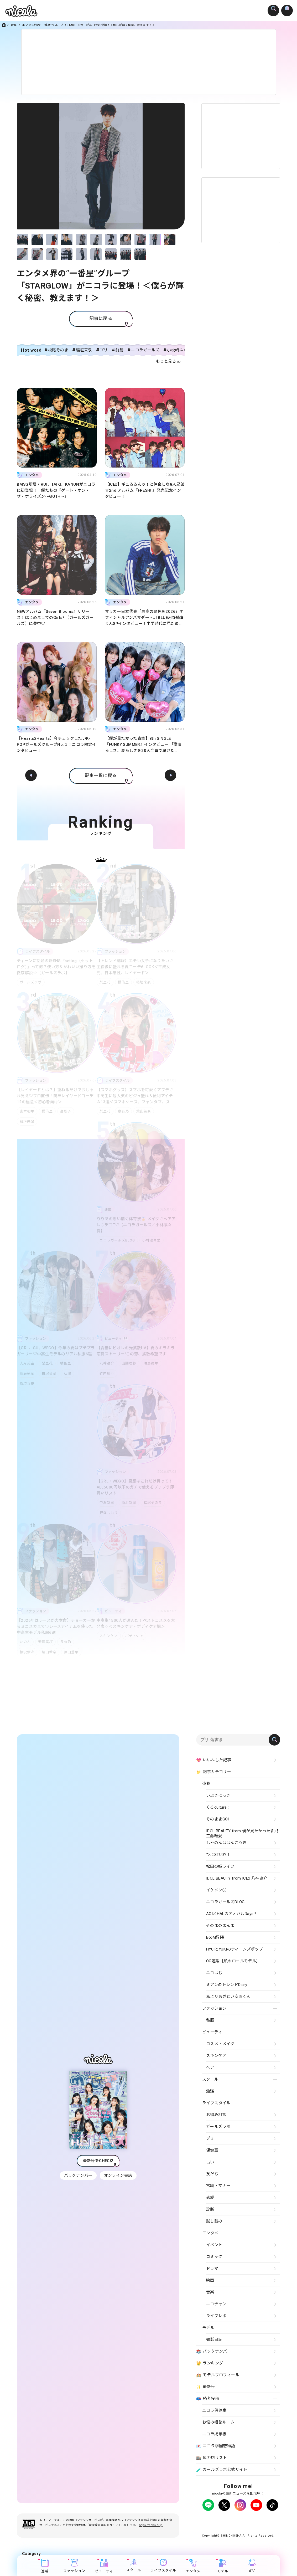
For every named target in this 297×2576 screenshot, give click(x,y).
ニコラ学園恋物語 (215, 2446)
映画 (210, 2280)
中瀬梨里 (107, 1503)
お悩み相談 (216, 2114)
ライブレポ (216, 2315)
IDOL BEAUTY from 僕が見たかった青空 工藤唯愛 (242, 1833)
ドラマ (212, 2268)
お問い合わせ (221, 2524)
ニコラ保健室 (214, 2410)
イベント (214, 2245)
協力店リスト (211, 2458)
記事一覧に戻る (101, 775)
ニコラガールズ (145, 350)
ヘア (210, 2067)
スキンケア (109, 1636)
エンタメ (193, 2566)
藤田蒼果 (73, 1652)
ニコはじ (214, 1973)
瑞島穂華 (27, 1374)
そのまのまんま (220, 1925)
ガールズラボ (31, 982)
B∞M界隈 (215, 1937)
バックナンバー (78, 2177)
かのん (25, 1642)
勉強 (210, 2091)
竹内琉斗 (107, 1374)
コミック (214, 2256)
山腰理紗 (130, 1363)
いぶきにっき (218, 1795)
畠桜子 (67, 1111)
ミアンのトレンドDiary (226, 1984)
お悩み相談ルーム (218, 2422)
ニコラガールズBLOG (117, 1240)
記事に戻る (100, 318)
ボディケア (135, 1636)
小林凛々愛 (152, 1240)
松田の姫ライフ (220, 1866)
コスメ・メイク (220, 2043)
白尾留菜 (50, 1374)
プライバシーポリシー (217, 2520)
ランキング (209, 2363)
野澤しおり (109, 1513)
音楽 (14, 25)
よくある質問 (266, 2520)
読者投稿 (207, 2398)
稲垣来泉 (84, 350)
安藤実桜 (46, 1642)
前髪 (119, 350)
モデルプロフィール (217, 2375)
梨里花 (105, 982)
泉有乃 (124, 1111)
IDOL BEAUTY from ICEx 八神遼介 (236, 1878)
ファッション (74, 2566)
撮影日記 (214, 2339)
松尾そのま (58, 350)
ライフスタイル (163, 2565)
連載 (45, 2566)
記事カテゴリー (213, 1772)
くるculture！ (218, 1807)
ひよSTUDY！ (218, 1854)
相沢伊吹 (27, 1652)
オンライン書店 (119, 2177)
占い (252, 2565)
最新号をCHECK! (98, 2163)
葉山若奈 (145, 1111)
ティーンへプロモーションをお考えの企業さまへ (238, 2529)
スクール (133, 2565)
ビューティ (104, 2566)
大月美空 (27, 1363)
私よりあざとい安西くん (228, 1996)
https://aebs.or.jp (151, 2530)
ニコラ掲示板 (214, 2434)
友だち (212, 2174)
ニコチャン (216, 2304)
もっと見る (166, 361)
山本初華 (27, 1111)
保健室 (212, 2150)
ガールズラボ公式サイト (221, 2469)
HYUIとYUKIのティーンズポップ (234, 1949)
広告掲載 (245, 2520)
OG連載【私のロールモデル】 (233, 1961)
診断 (210, 2209)
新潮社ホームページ (250, 2524)
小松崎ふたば (179, 350)
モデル (222, 2566)
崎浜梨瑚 (130, 1503)
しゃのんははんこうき (226, 1842)
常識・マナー (218, 2185)
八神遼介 (107, 1363)
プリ (104, 350)
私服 (69, 1374)
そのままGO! (217, 1819)
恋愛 (210, 2197)
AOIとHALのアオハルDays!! (231, 1913)
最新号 (205, 2387)
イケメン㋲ (216, 1890)
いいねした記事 (213, 1760)
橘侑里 (124, 982)
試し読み (214, 2221)
